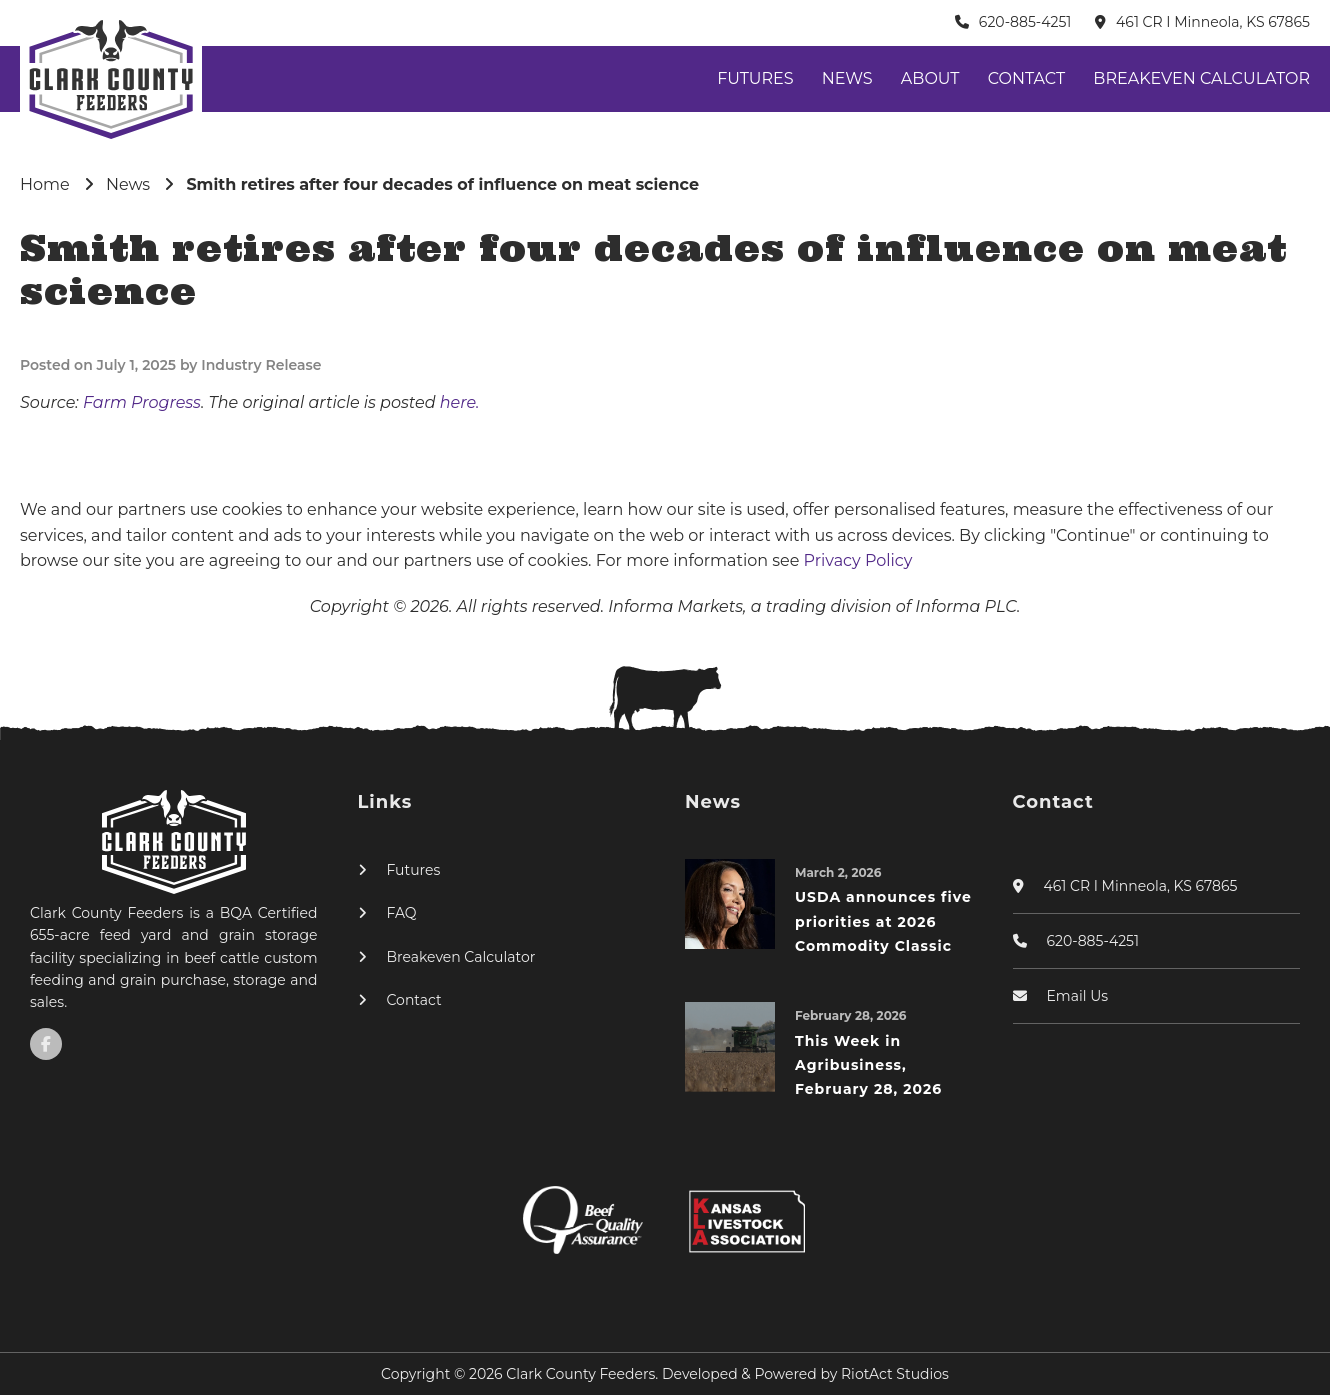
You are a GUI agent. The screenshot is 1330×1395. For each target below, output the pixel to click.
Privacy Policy (858, 560)
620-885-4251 (1025, 22)
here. (460, 402)
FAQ (402, 913)
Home (45, 184)
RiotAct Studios (895, 1374)
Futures (755, 78)
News (847, 78)
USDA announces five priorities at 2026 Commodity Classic (883, 921)
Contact (1026, 78)
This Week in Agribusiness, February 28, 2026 (868, 1065)
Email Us (1078, 996)
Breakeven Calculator (1201, 78)
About (930, 78)
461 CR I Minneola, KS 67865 (1213, 22)
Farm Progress (142, 402)
